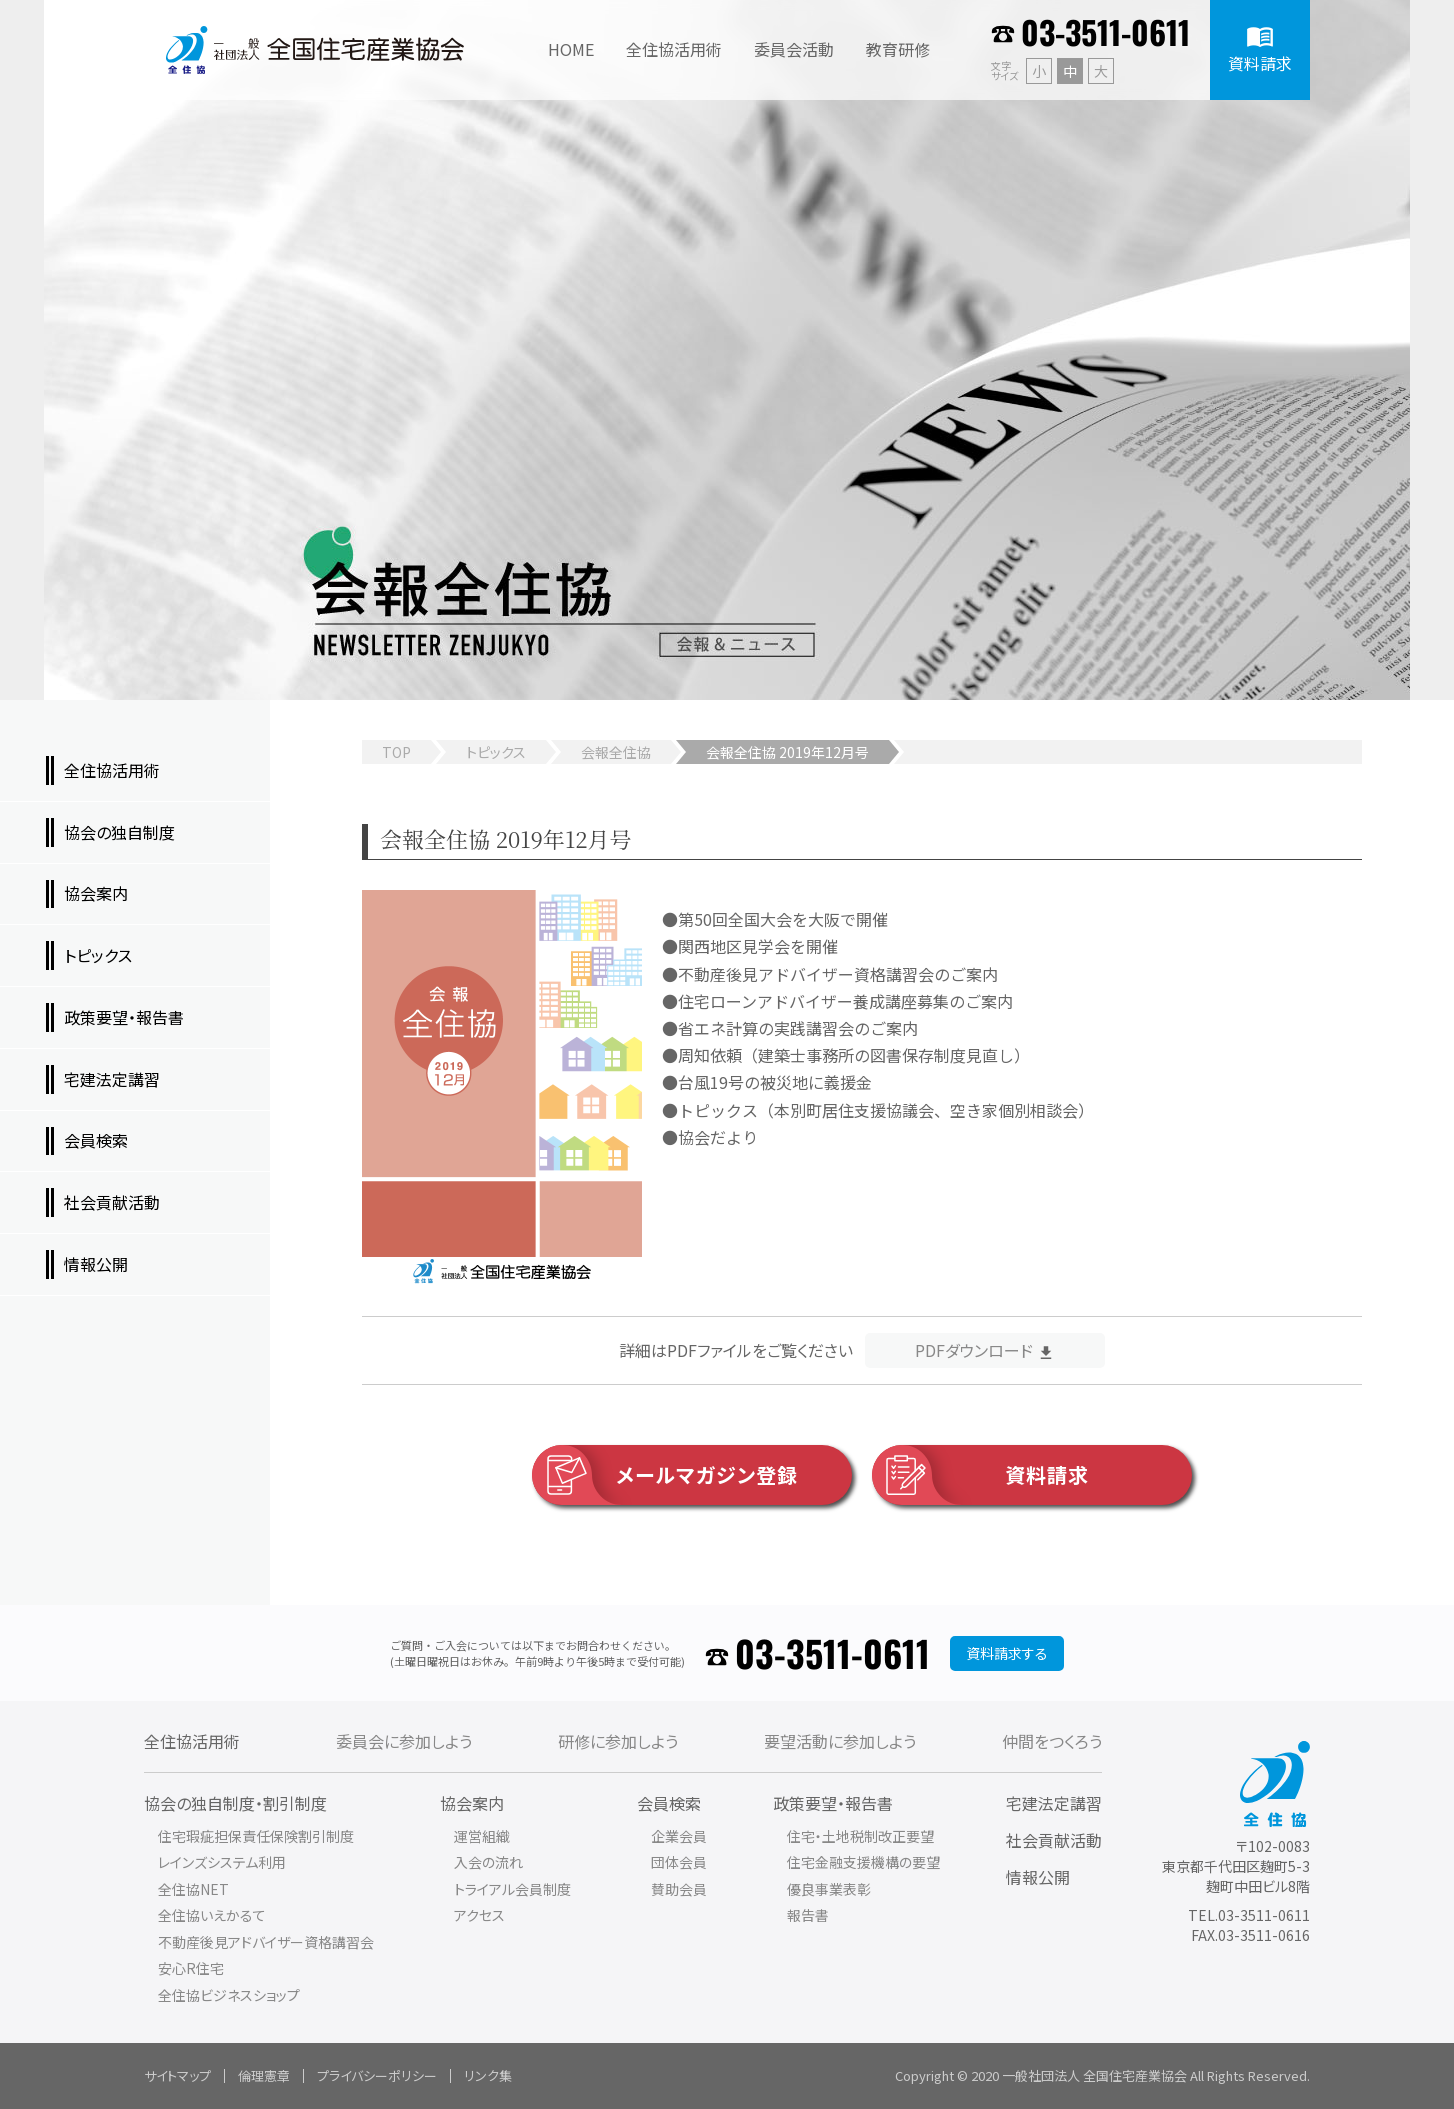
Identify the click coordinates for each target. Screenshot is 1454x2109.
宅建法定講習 (1054, 1803)
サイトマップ (177, 2075)
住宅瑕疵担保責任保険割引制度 (256, 1836)
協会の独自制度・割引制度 (235, 1803)
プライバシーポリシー (377, 2075)
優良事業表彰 (829, 1889)
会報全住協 (616, 752)
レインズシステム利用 (222, 1862)
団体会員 (679, 1862)
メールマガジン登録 (665, 1475)
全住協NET (193, 1889)
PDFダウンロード (974, 1350)
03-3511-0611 (1105, 31)
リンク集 (488, 2075)
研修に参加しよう (618, 1741)
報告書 (808, 1915)
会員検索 (669, 1803)
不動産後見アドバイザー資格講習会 (266, 1942)
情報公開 (1038, 1877)
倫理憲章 (264, 2075)
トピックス (496, 752)
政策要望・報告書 (833, 1803)
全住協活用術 (192, 1741)
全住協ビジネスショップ (229, 1995)
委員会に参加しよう (404, 1741)
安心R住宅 (191, 1968)
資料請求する (1007, 1653)
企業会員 (679, 1836)
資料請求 (980, 1475)
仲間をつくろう (1052, 1741)
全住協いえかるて (212, 1915)
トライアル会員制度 (512, 1889)
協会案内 (472, 1803)
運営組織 (482, 1836)
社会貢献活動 (1054, 1840)
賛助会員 (679, 1889)
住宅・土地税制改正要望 (860, 1836)
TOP (396, 752)
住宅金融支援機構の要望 (863, 1862)
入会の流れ (488, 1862)
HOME (571, 49)
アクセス (479, 1915)
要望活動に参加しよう (840, 1741)
